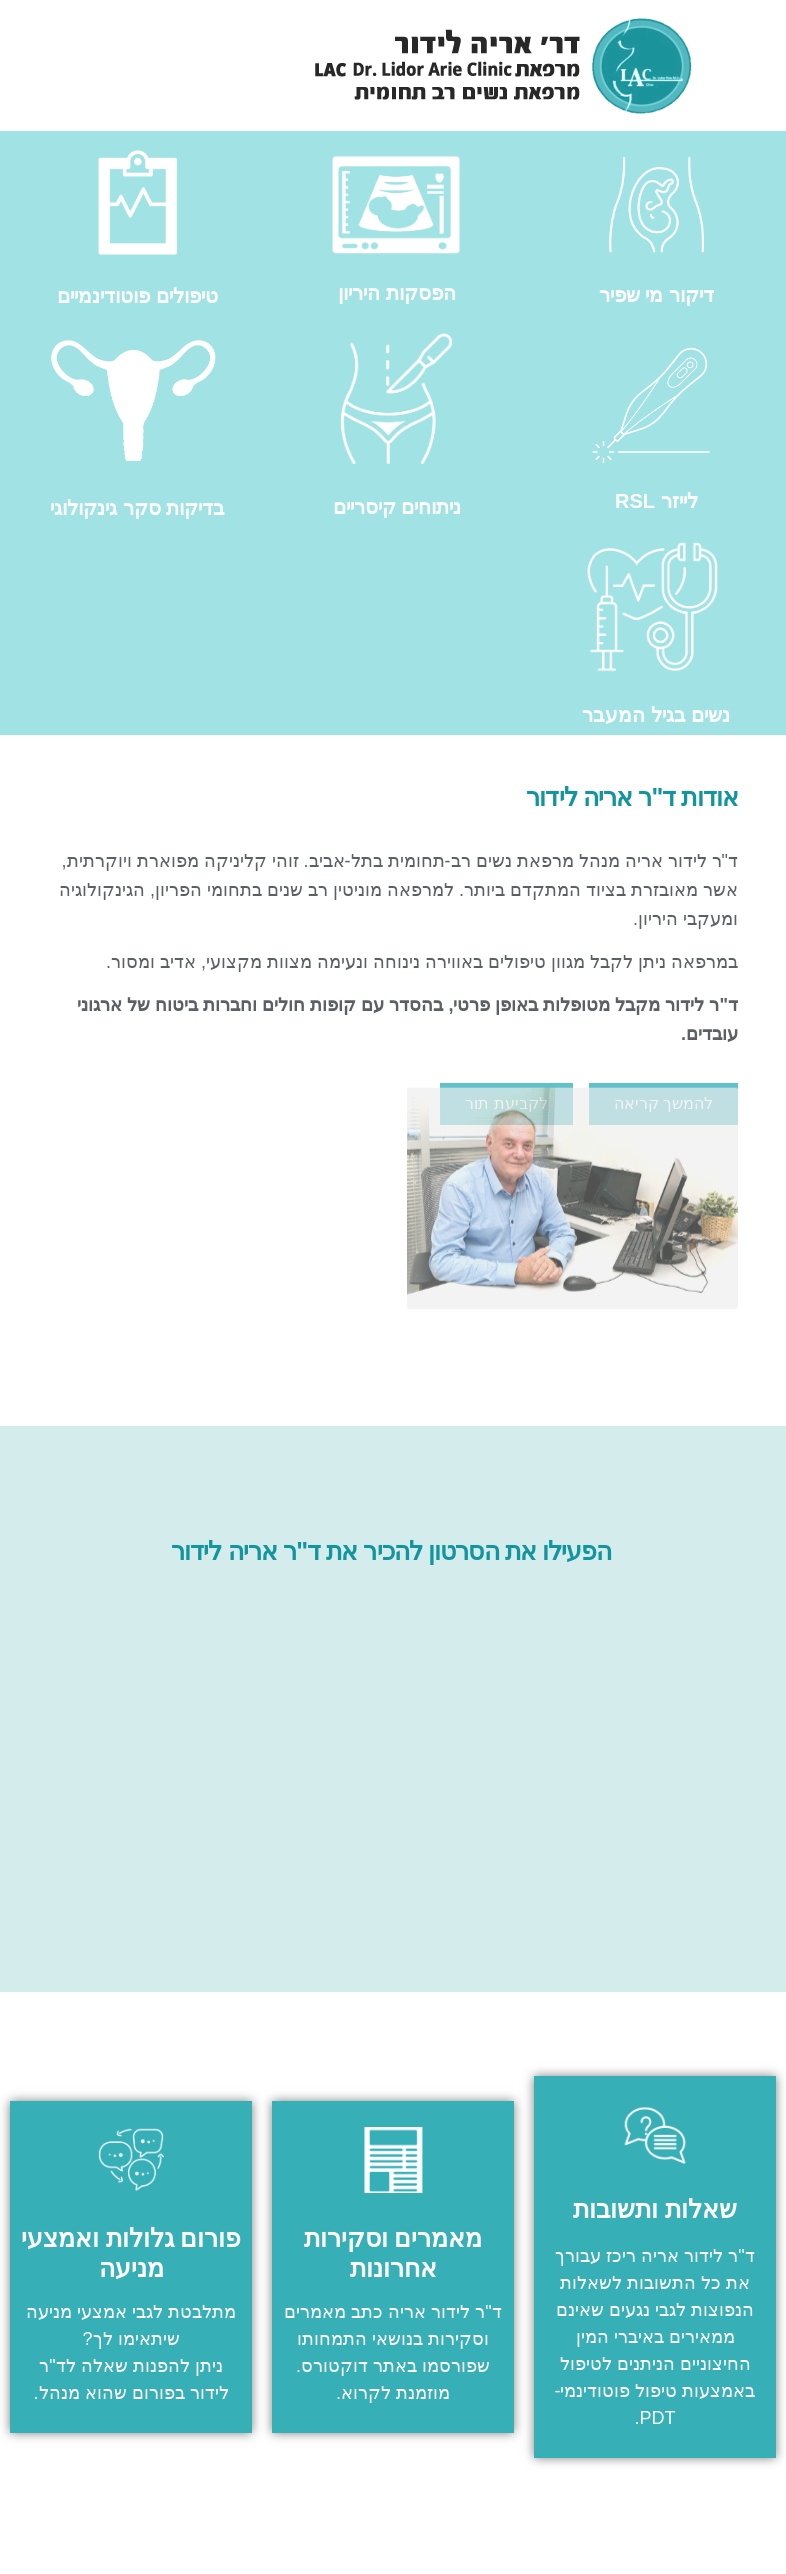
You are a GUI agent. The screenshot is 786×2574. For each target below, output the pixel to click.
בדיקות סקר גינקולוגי (137, 508)
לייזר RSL (656, 501)
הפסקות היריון (397, 293)
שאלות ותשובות (655, 2209)
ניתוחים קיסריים (397, 507)
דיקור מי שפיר (656, 295)
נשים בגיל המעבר (656, 715)
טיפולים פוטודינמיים (137, 296)
